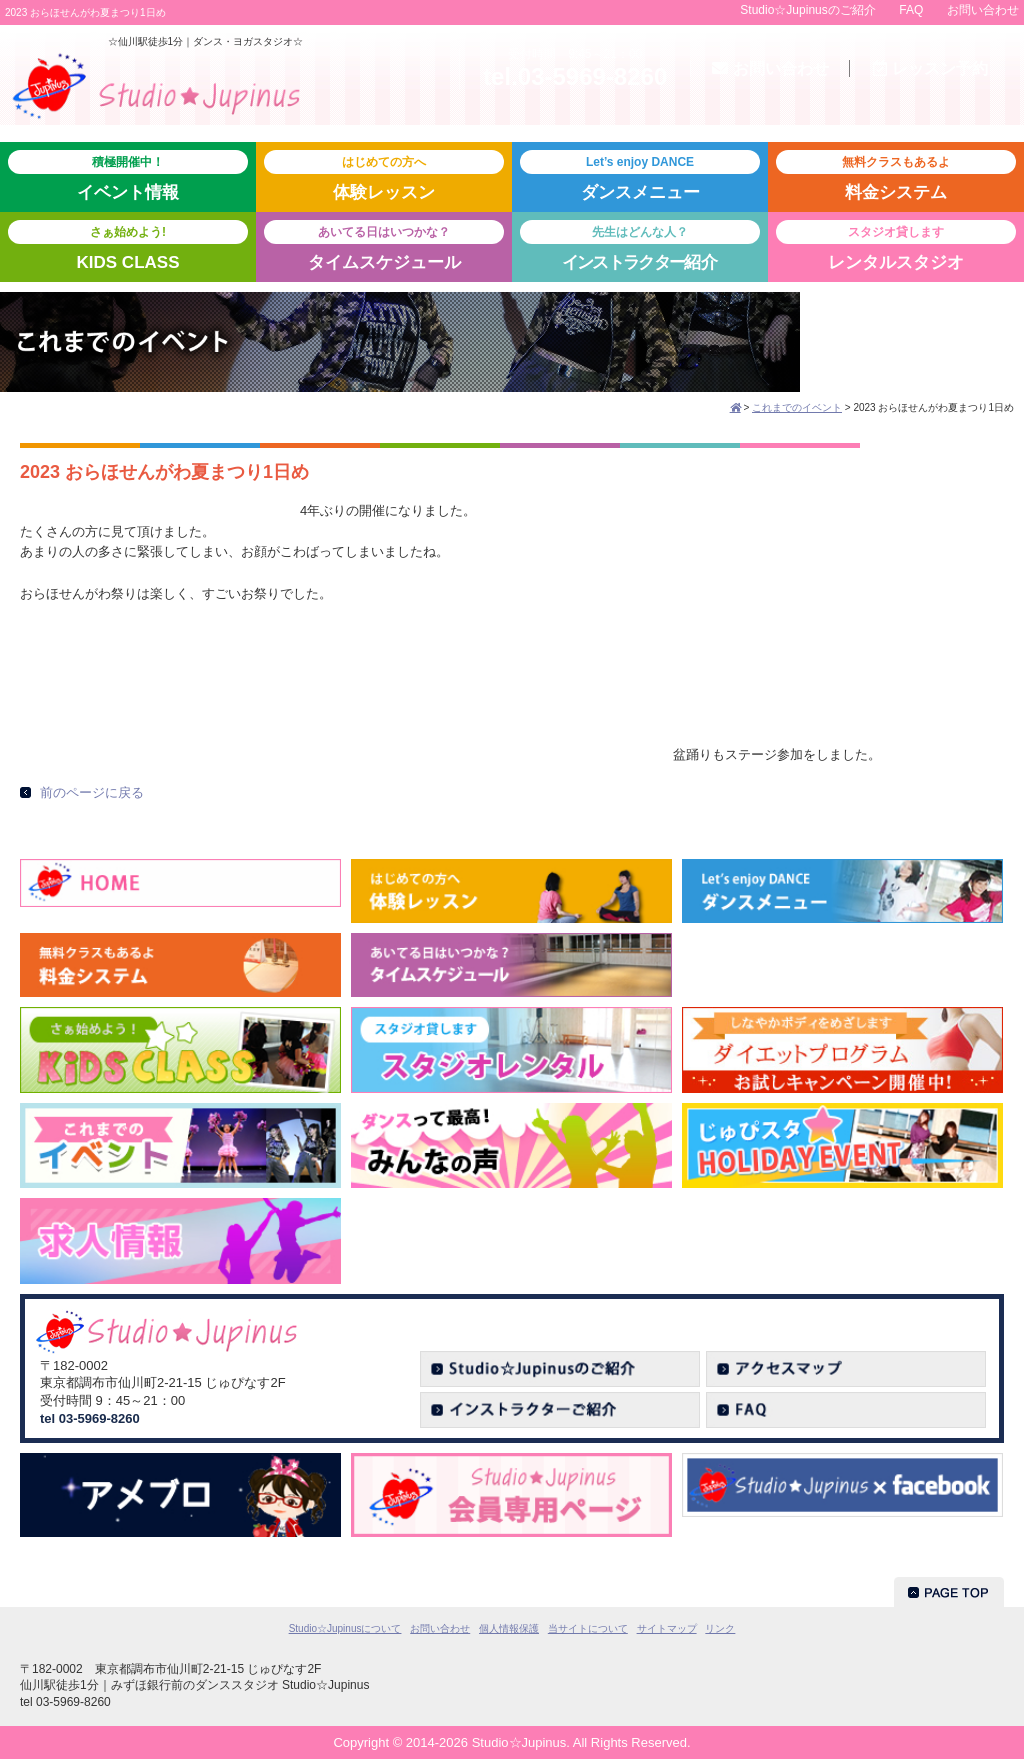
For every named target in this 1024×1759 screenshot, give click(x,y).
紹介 (640, 246)
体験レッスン (384, 176)
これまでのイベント (797, 407)
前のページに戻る (92, 792)
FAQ (911, 10)
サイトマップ (667, 1628)
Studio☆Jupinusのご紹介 (807, 10)
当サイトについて (588, 1628)
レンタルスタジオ (896, 246)
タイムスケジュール (384, 246)
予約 (930, 68)
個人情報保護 (509, 1628)
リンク (720, 1628)
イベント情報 (128, 176)
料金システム (896, 176)
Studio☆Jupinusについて (345, 1628)
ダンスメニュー (640, 176)
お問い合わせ (983, 10)
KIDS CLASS (128, 246)
